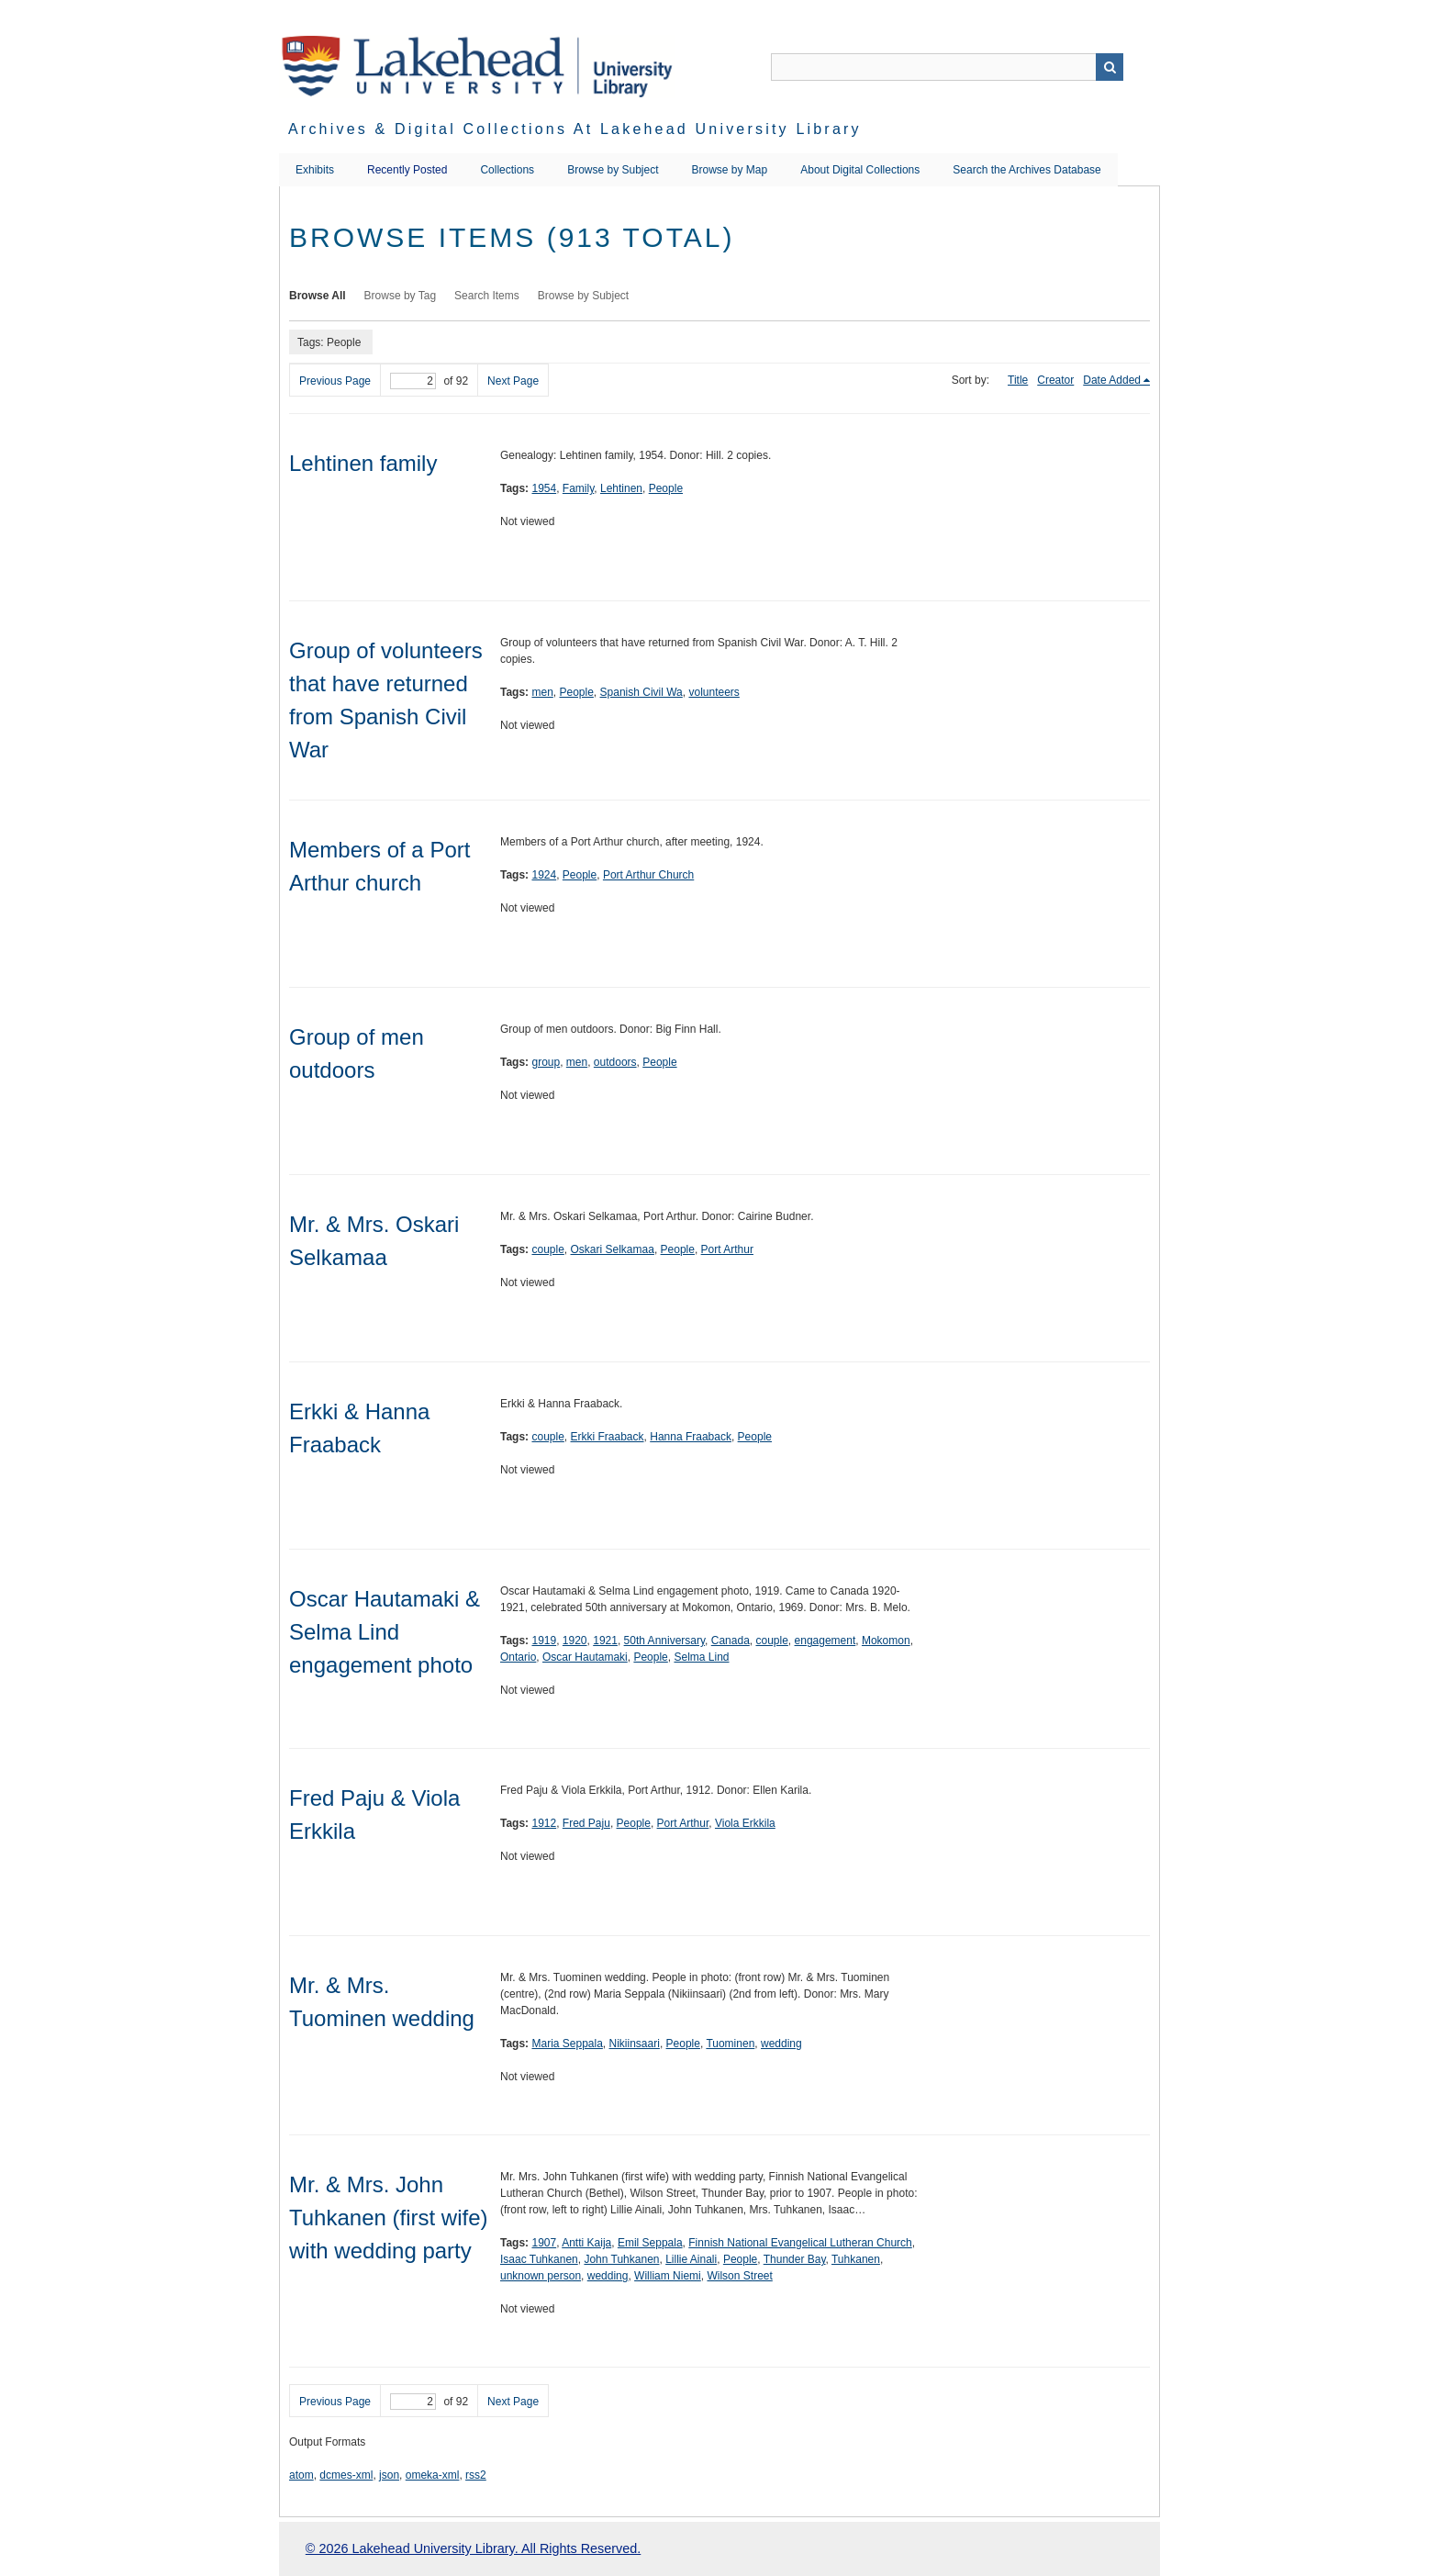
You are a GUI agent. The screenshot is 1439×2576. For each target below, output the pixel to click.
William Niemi (667, 2275)
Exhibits (315, 169)
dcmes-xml (346, 2475)
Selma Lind (701, 1657)
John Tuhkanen (621, 2259)
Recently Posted (407, 169)
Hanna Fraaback (690, 1436)
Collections (507, 169)
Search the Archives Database (1026, 169)
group (545, 1062)
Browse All (317, 295)
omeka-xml (433, 2475)
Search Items (486, 295)
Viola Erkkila (745, 1823)
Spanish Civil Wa (641, 692)
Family (578, 488)
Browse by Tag (400, 295)
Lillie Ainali (691, 2259)
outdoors (615, 1062)
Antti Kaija (586, 2242)
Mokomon (886, 1640)
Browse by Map (730, 169)
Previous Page (335, 381)
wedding (781, 2043)
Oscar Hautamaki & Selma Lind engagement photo (384, 1631)
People (666, 488)
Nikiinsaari (634, 2043)
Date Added (1112, 380)
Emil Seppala (650, 2242)
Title (1018, 380)
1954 (543, 488)
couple (547, 1249)
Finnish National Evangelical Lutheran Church (799, 2242)
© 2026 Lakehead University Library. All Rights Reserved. (473, 2548)
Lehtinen (621, 488)
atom (301, 2475)
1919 (543, 1640)
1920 (575, 1640)
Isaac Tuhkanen (539, 2259)
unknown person (540, 2275)
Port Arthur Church (648, 874)
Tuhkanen (855, 2259)
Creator (1055, 380)
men (541, 692)
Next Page (513, 381)
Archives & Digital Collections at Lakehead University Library (575, 129)
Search (1109, 67)
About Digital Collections (860, 169)
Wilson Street (739, 2275)
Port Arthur (727, 1249)
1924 (543, 874)
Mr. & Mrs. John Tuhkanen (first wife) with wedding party (388, 2217)
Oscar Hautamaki (585, 1657)
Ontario (518, 1657)
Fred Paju (586, 1823)
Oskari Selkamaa (612, 1249)
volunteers (713, 692)
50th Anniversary (665, 1640)
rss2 (475, 2475)
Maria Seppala (566, 2043)
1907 (543, 2242)
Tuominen (730, 2043)
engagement (825, 1640)
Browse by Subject (612, 169)
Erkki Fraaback (607, 1436)
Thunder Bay (795, 2259)
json (389, 2475)
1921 (605, 1640)
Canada (730, 1640)
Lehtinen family (363, 463)
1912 (543, 1823)
